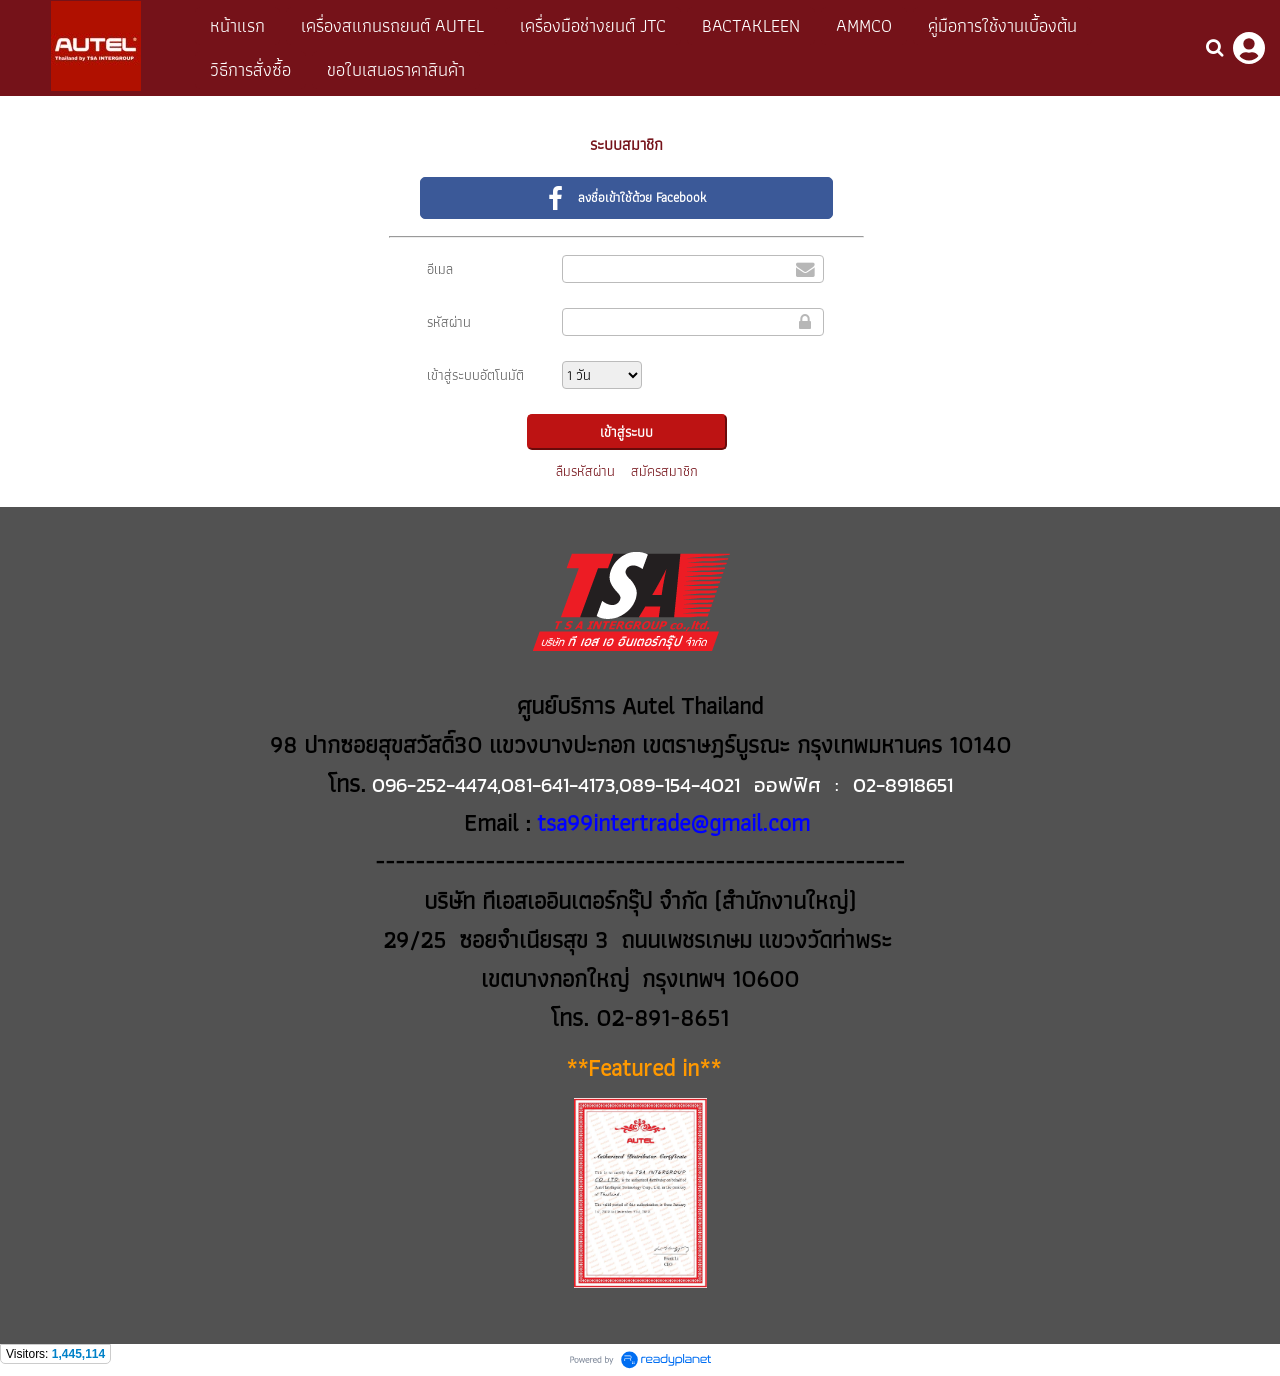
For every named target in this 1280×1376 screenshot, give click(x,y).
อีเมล (440, 269)
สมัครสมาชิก (664, 471)
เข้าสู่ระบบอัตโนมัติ (475, 375)
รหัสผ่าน (449, 322)
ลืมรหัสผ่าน (585, 471)
